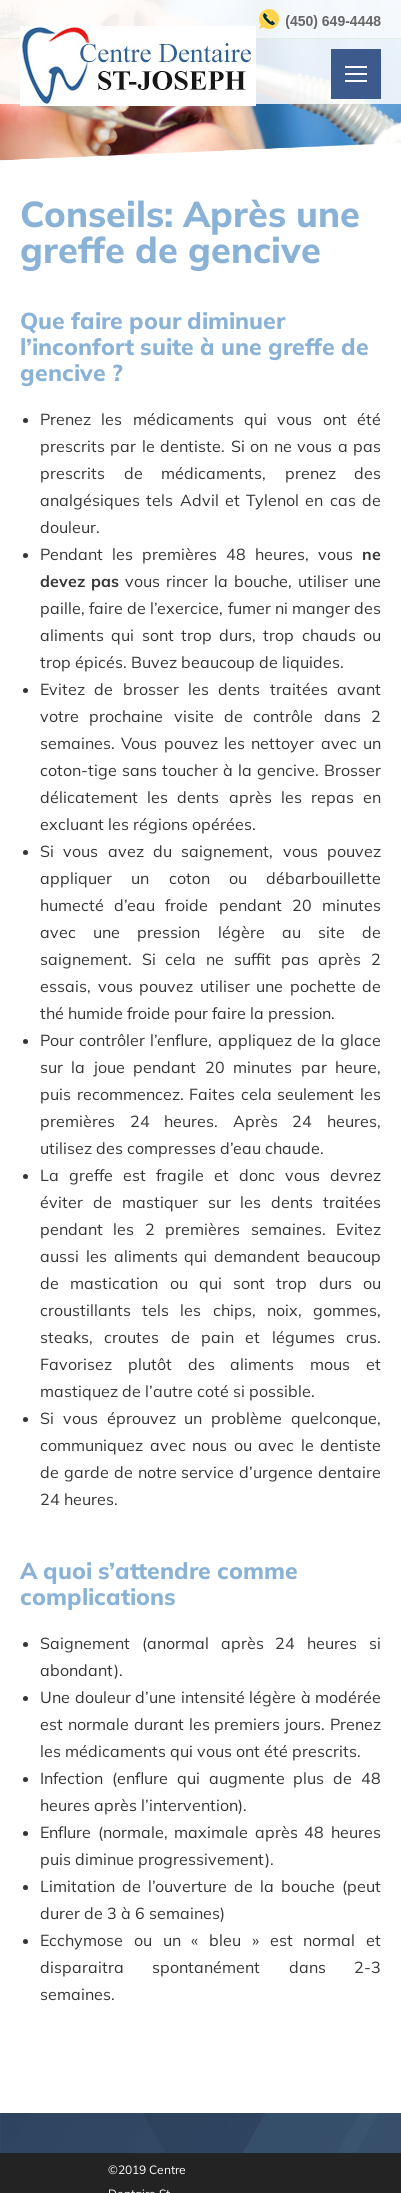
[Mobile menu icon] (356, 74)
